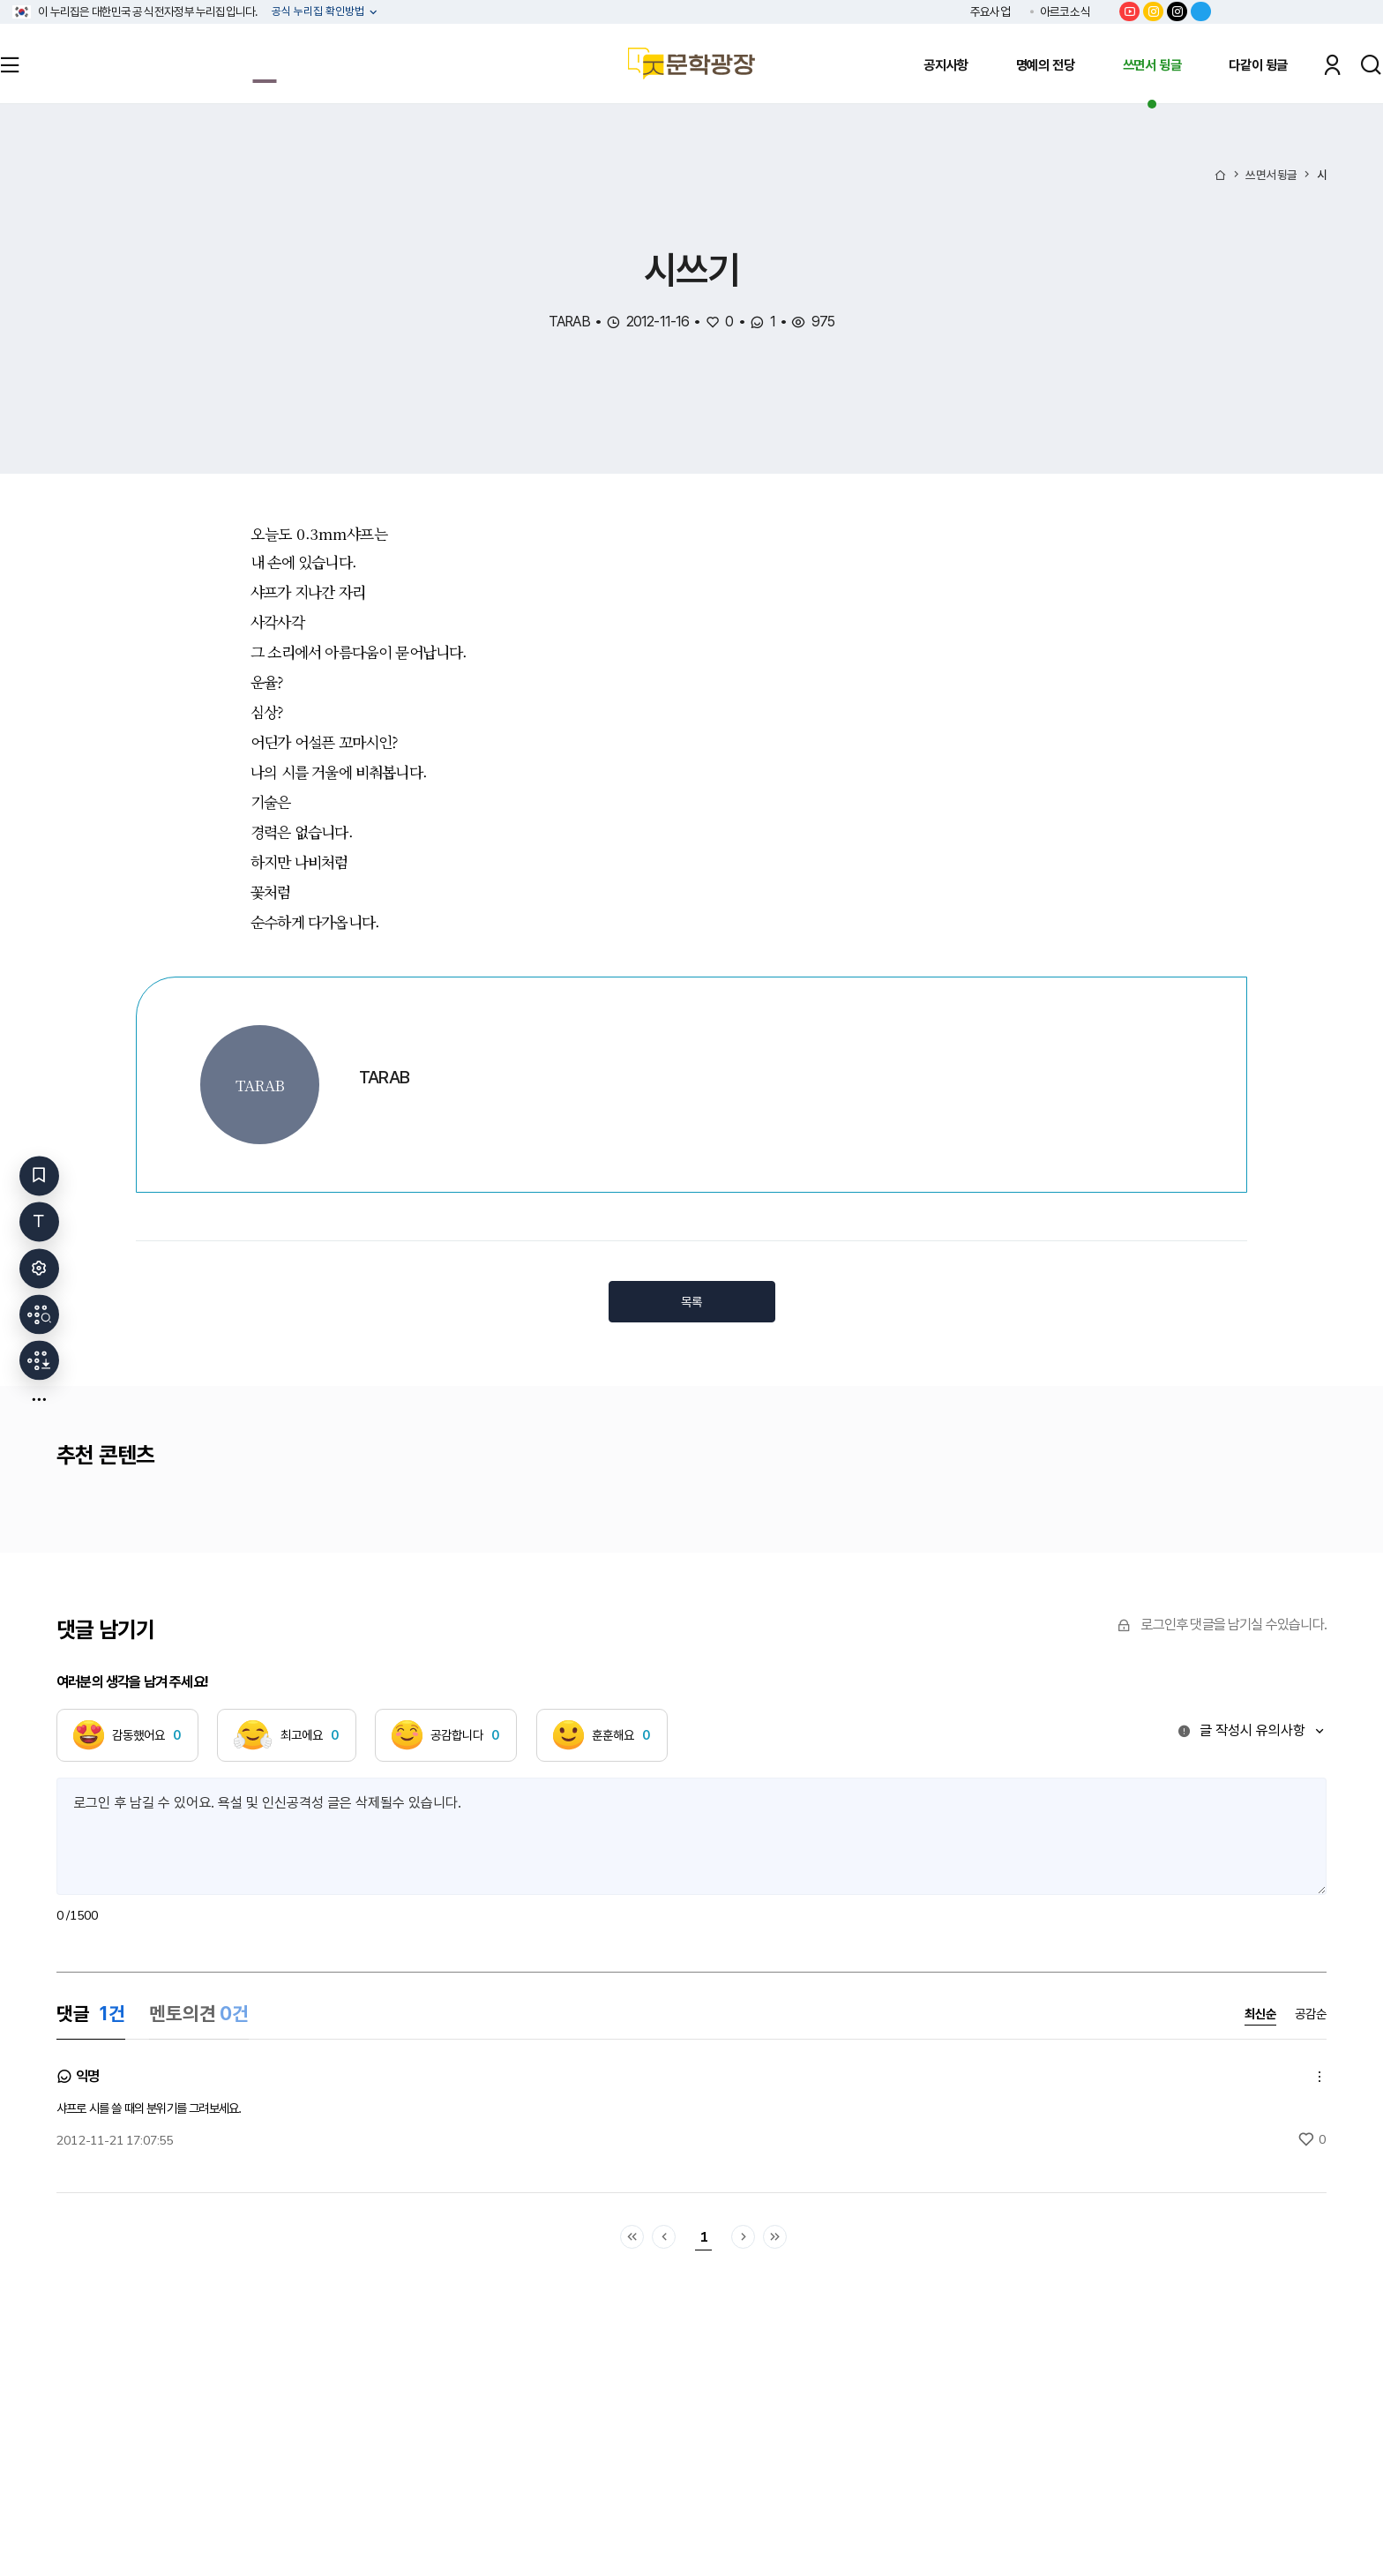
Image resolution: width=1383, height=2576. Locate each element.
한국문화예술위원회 (1299, 11)
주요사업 (990, 11)
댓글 (90, 2014)
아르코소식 (1064, 11)
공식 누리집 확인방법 (319, 12)
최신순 (1260, 2014)
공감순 (1311, 2014)
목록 (691, 1301)
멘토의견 (199, 2014)
